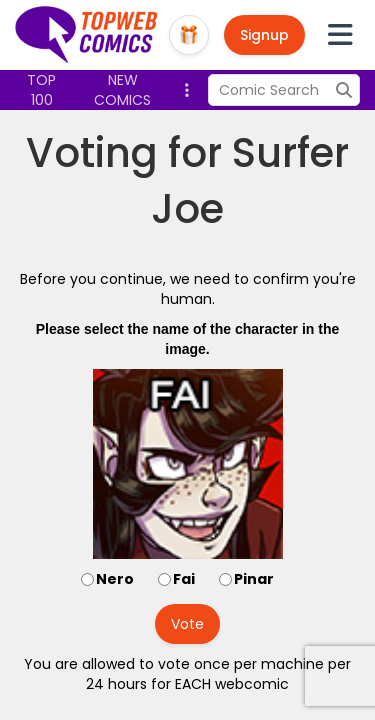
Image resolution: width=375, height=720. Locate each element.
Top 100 (41, 90)
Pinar (254, 579)
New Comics (122, 90)
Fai (184, 579)
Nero (115, 579)
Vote (187, 624)
